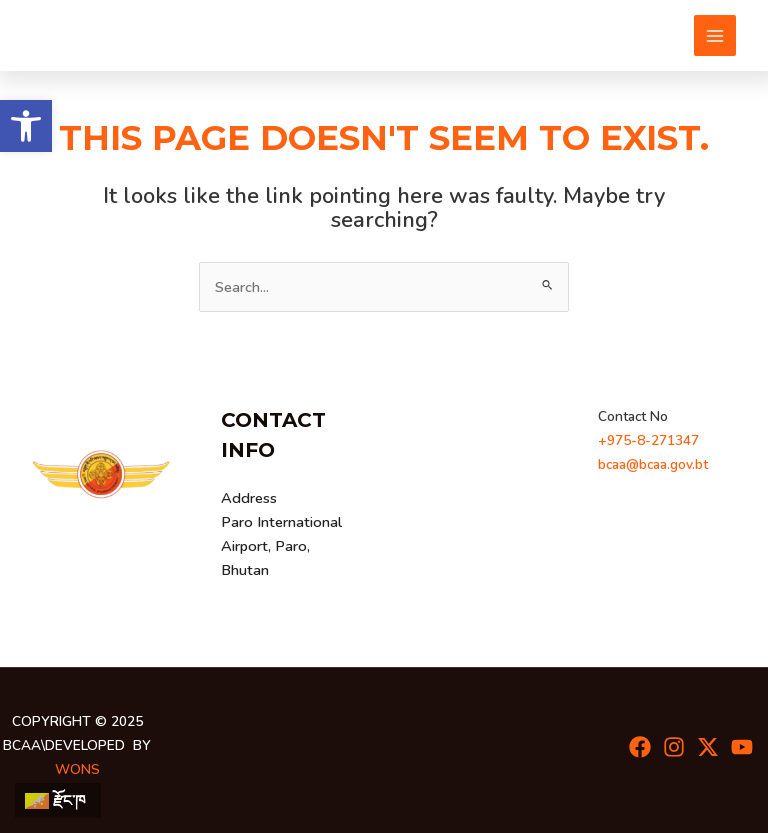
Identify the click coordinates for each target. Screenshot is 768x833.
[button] (26, 126)
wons (77, 769)
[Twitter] (708, 747)
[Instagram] (674, 747)
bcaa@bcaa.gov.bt (653, 464)
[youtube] (742, 747)
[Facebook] (640, 747)
